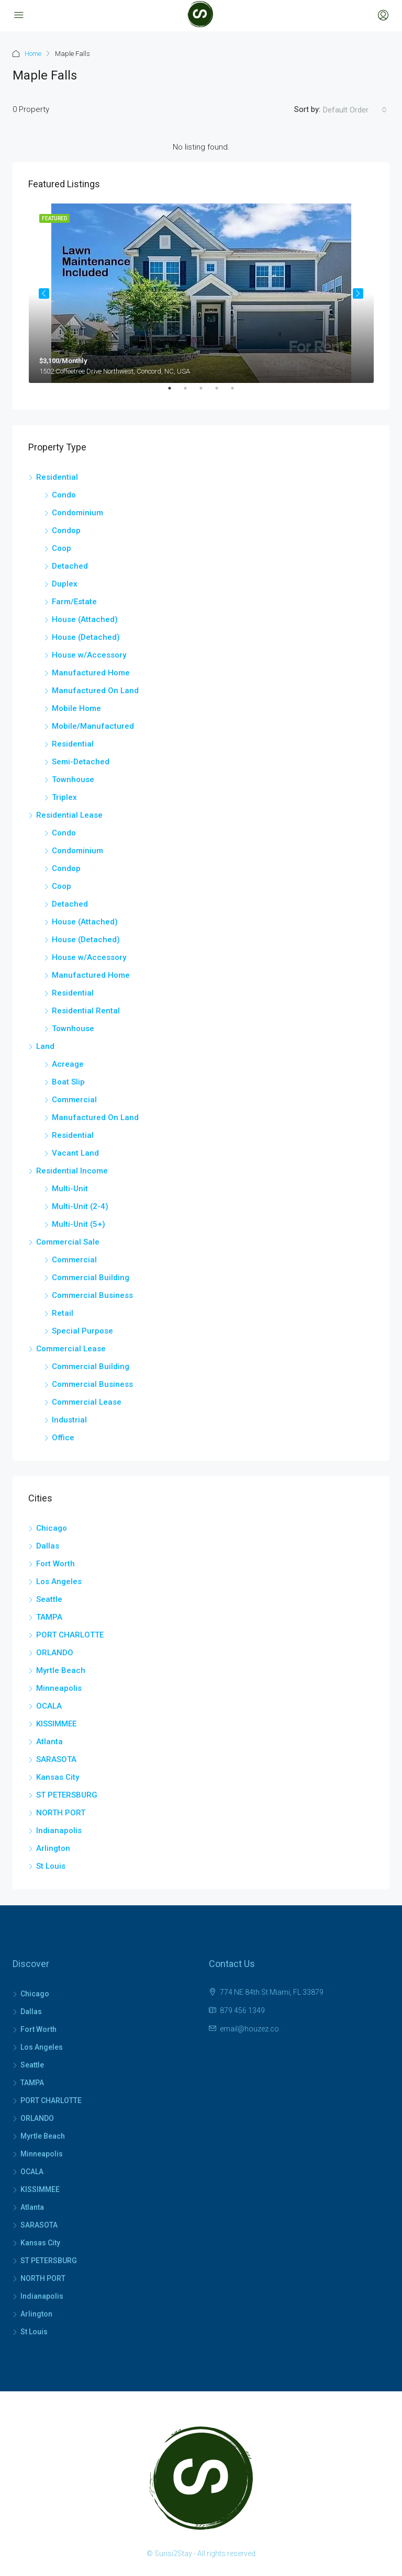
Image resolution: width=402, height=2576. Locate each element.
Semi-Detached (80, 761)
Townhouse (73, 779)
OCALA (49, 1706)
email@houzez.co (249, 2029)
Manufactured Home (91, 672)
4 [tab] (222, 392)
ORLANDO (54, 1652)
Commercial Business (92, 1295)
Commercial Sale (67, 1242)
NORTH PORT (60, 1812)
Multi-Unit (70, 1188)
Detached (70, 566)
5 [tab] (237, 392)
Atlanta (49, 1741)
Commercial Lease (71, 1348)
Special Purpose (82, 1331)
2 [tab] (190, 392)
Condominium (77, 512)
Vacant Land (75, 1153)
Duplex (64, 584)
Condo (64, 495)
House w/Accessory (89, 655)
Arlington (53, 1848)
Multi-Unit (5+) (78, 1224)
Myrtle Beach (60, 1670)
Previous (44, 293)
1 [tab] (175, 392)
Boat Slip (68, 1082)
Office (63, 1437)
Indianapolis (59, 1830)
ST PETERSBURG (66, 1795)
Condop (66, 530)
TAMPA (49, 1617)
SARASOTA (56, 1759)
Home (33, 54)
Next (358, 293)
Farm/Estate (74, 601)
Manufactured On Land (95, 690)
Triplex (64, 797)
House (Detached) (86, 637)
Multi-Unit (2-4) (80, 1206)
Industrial (69, 1420)
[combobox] (354, 110)
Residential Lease (69, 815)
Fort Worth (55, 1563)
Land (45, 1046)
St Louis (50, 1866)
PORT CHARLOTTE (70, 1635)
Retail (62, 1313)
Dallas (47, 1546)
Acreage (68, 1064)
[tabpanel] (201, 293)
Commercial (74, 1099)
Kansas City (57, 1777)
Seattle (49, 1599)
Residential (57, 477)
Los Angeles (59, 1581)
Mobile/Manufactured (93, 726)
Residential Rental (86, 1010)
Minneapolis (59, 1688)
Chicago (51, 1528)
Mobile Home (76, 708)
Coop (61, 548)
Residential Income (72, 1171)
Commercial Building (90, 1277)
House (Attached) (85, 619)
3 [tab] (206, 392)
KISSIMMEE (56, 1723)
